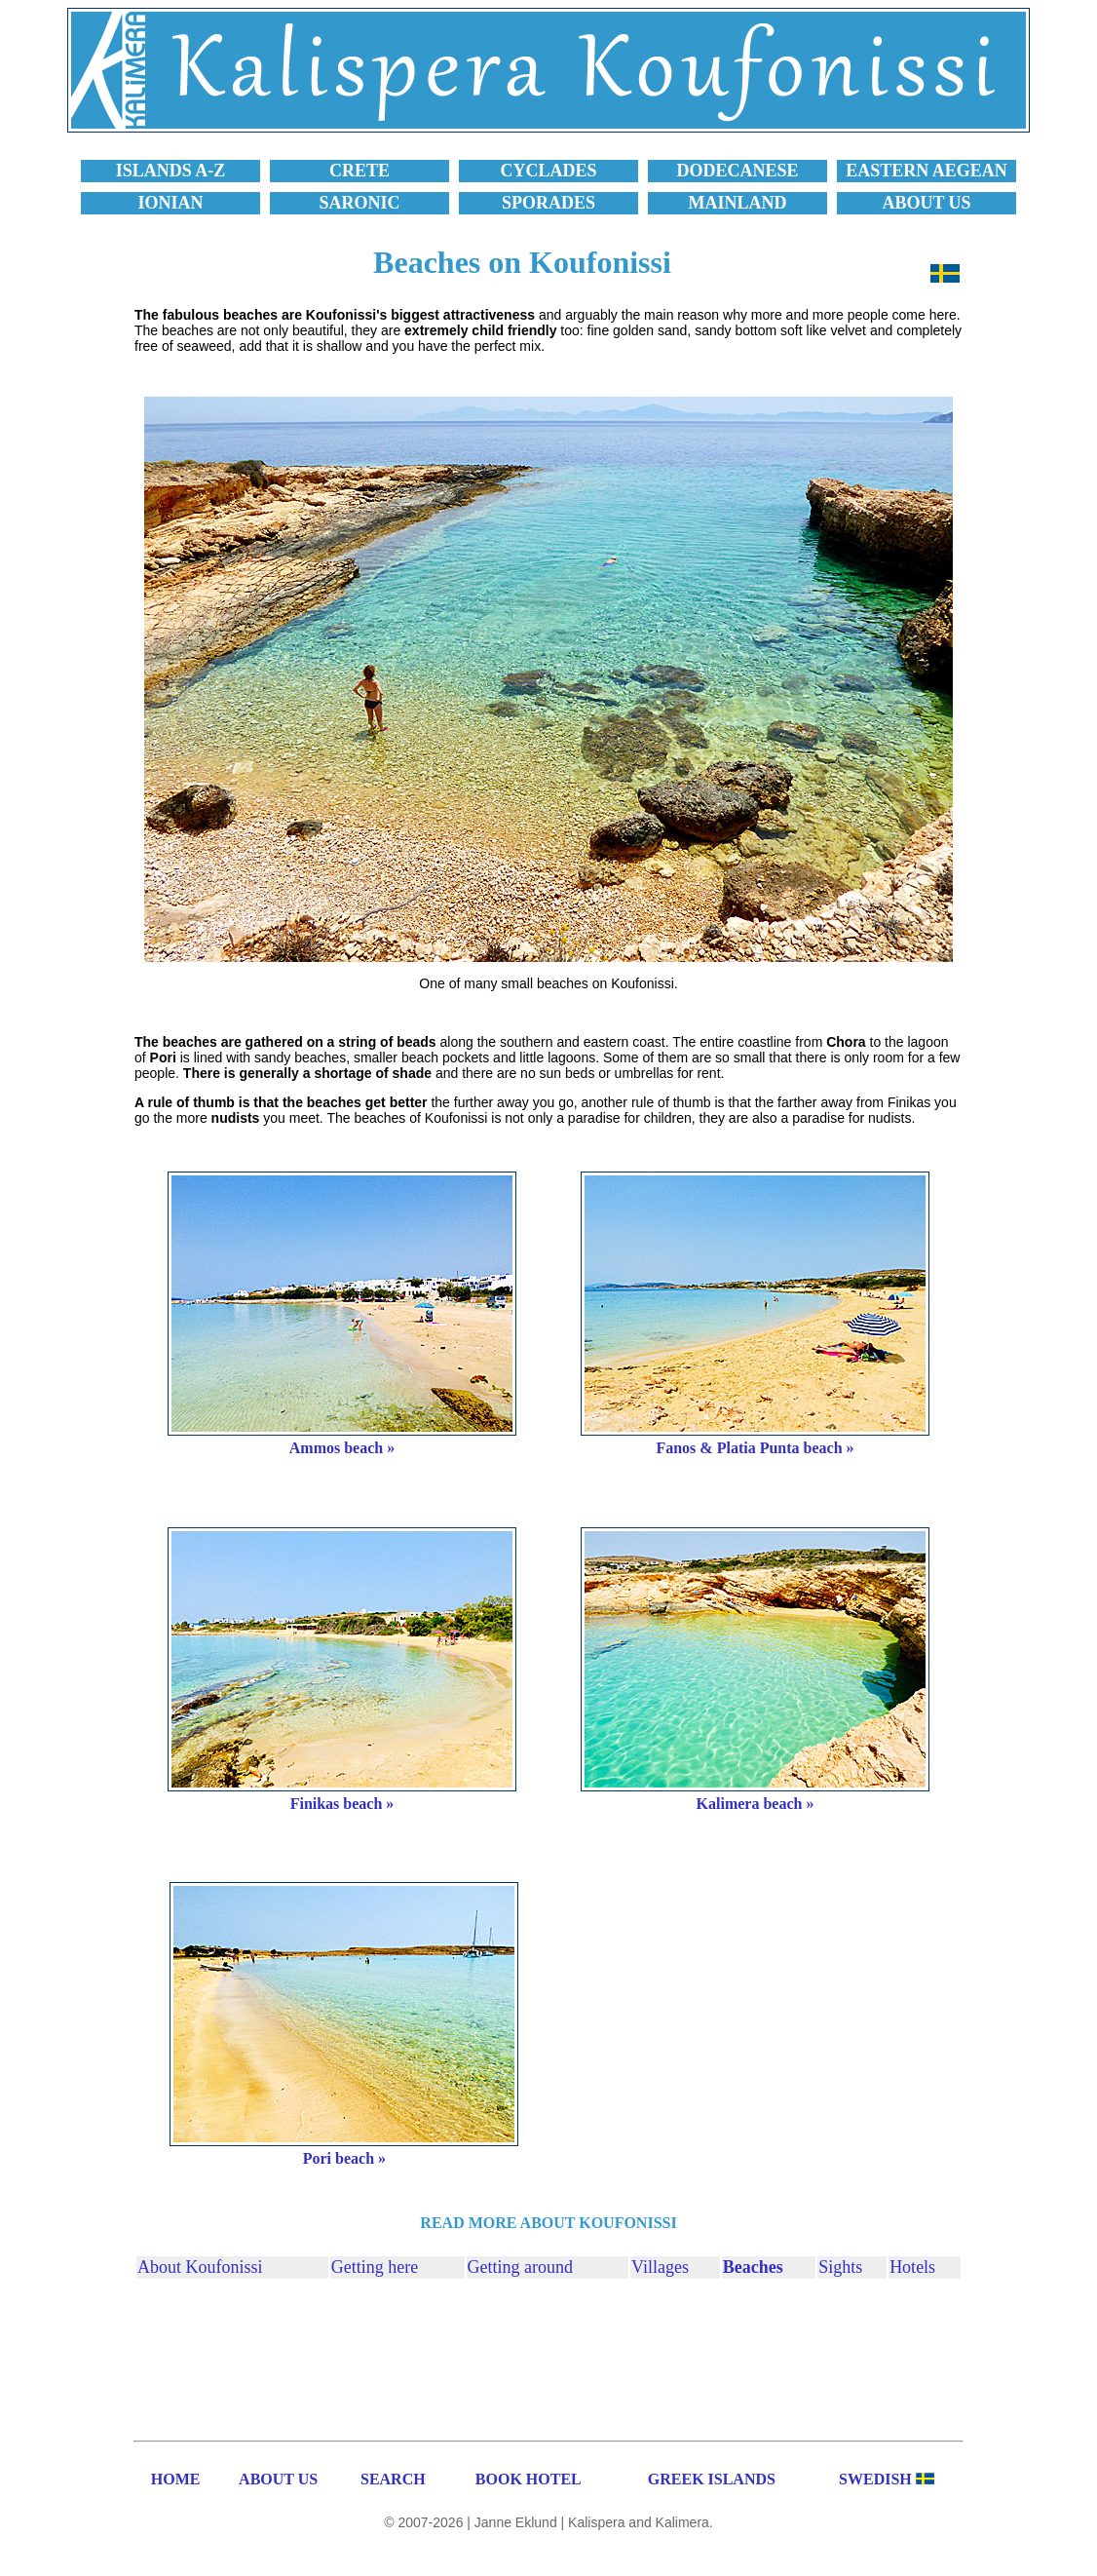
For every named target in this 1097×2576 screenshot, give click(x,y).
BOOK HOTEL (528, 2479)
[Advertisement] (548, 2356)
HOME (176, 2479)
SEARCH (393, 2479)
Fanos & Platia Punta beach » (754, 1448)
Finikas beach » (342, 1803)
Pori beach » (344, 2158)
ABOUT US (278, 2479)
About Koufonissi (200, 2267)
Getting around (520, 2267)
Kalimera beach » (755, 1803)
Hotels (912, 2267)
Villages (660, 2267)
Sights (840, 2267)
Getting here (374, 2267)
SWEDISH (875, 2479)
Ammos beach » (342, 1448)
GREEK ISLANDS (711, 2479)
